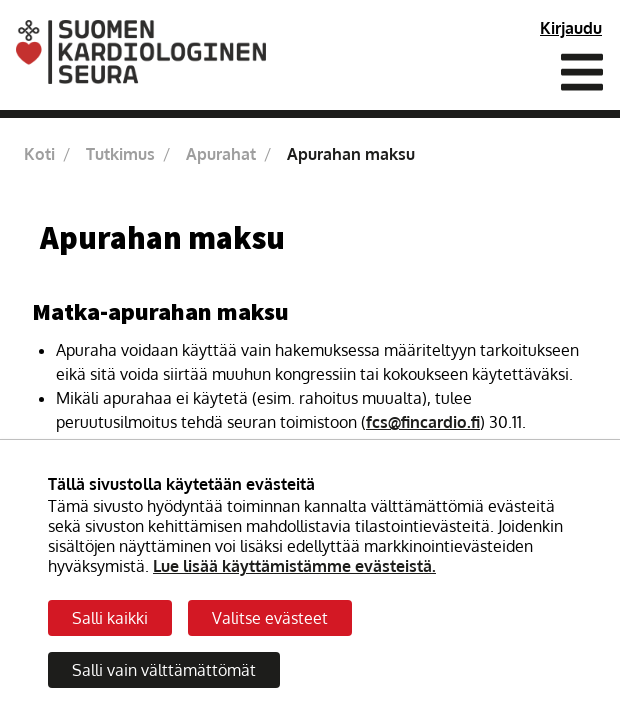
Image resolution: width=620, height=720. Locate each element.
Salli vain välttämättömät (164, 670)
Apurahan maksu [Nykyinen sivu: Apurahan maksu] (351, 154)
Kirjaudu (571, 28)
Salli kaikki (110, 618)
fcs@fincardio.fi (423, 422)
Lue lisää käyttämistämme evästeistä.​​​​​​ (294, 566)
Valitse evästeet (270, 618)
